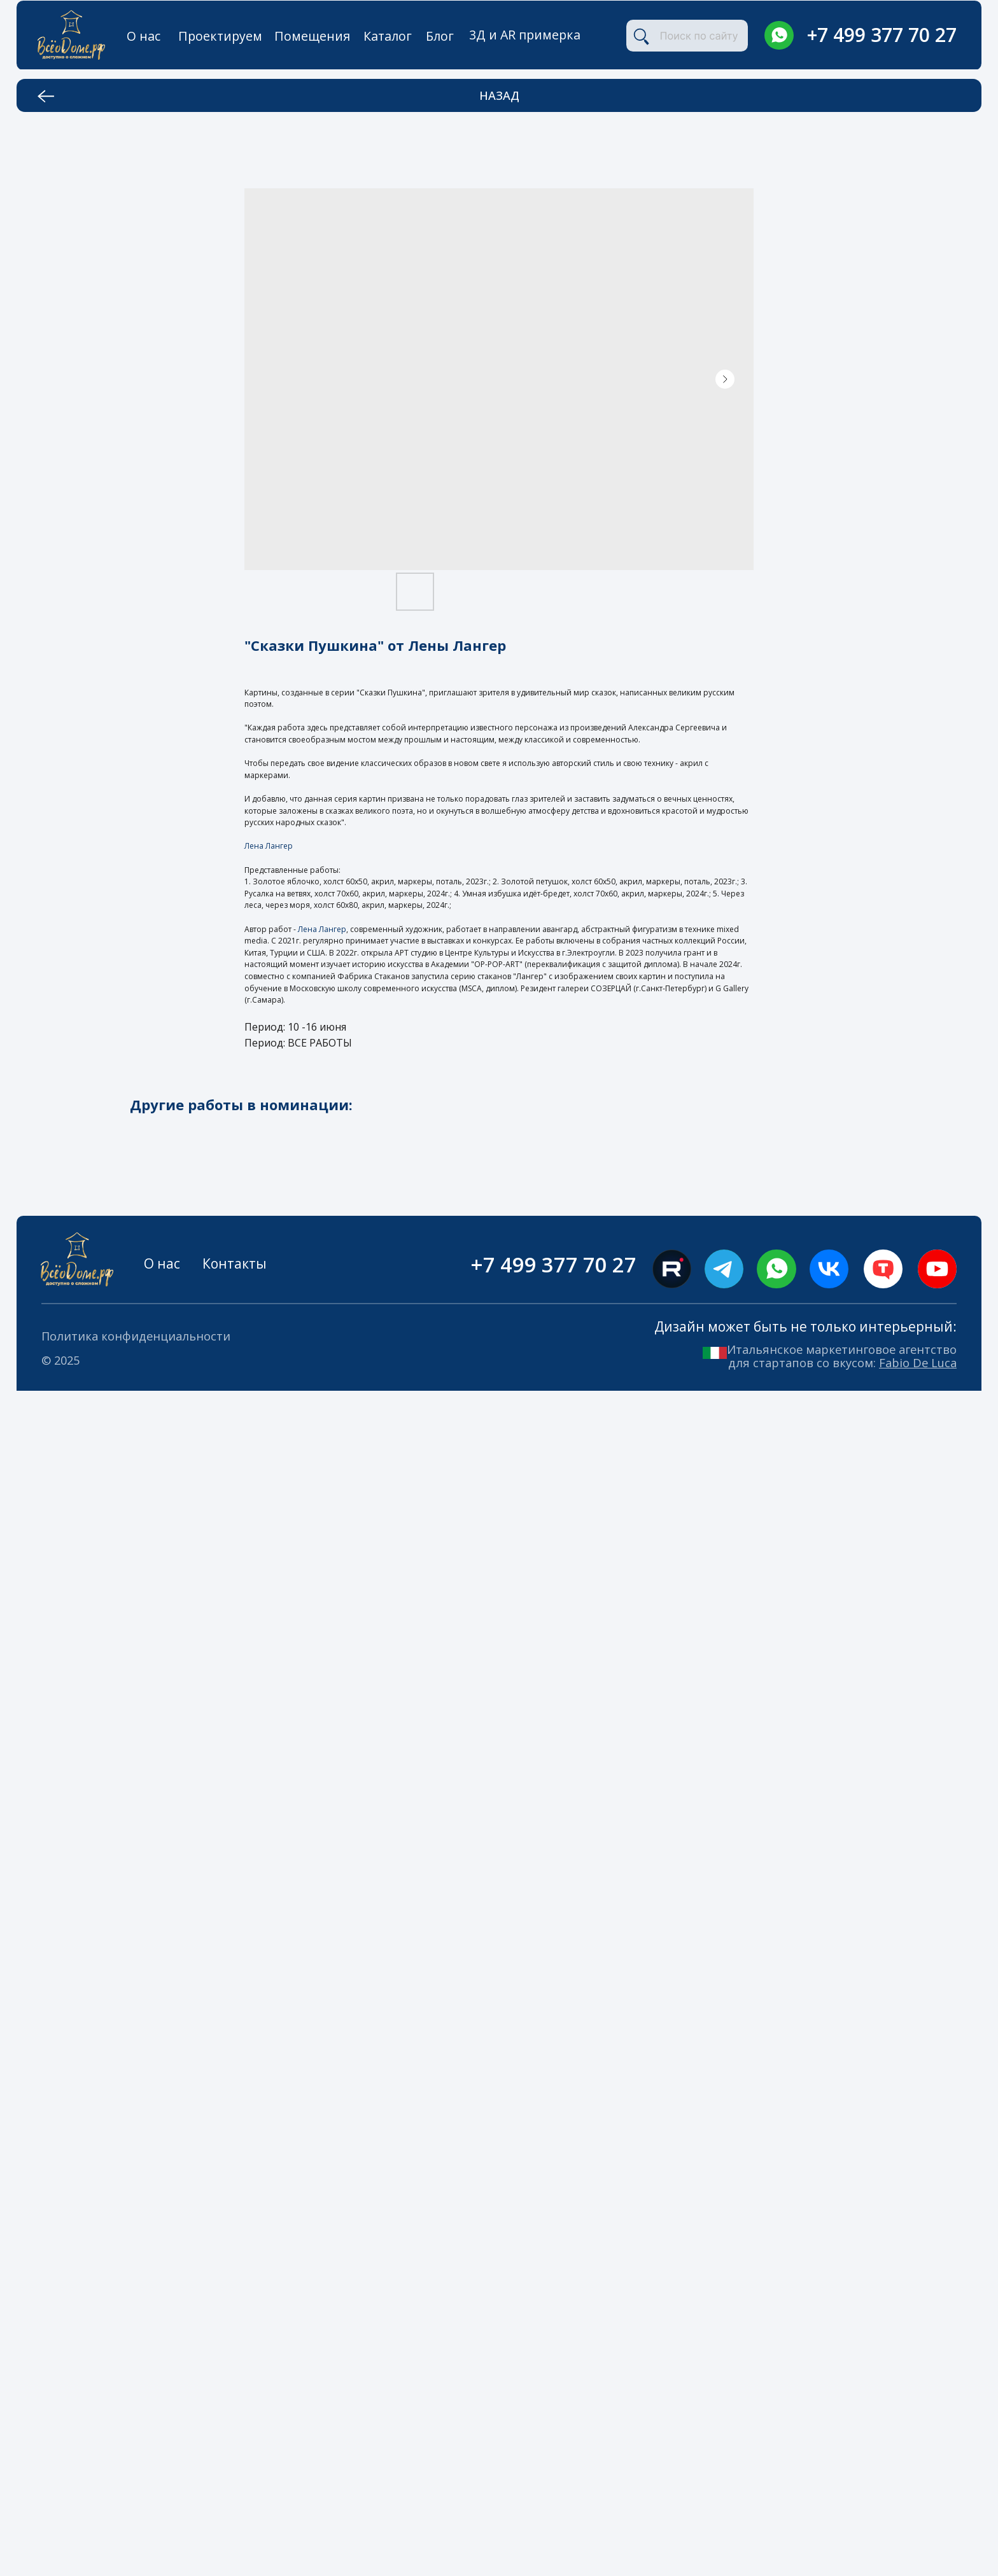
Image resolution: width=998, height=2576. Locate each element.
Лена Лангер (268, 845)
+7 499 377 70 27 (882, 35)
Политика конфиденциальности (135, 1336)
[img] (779, 35)
